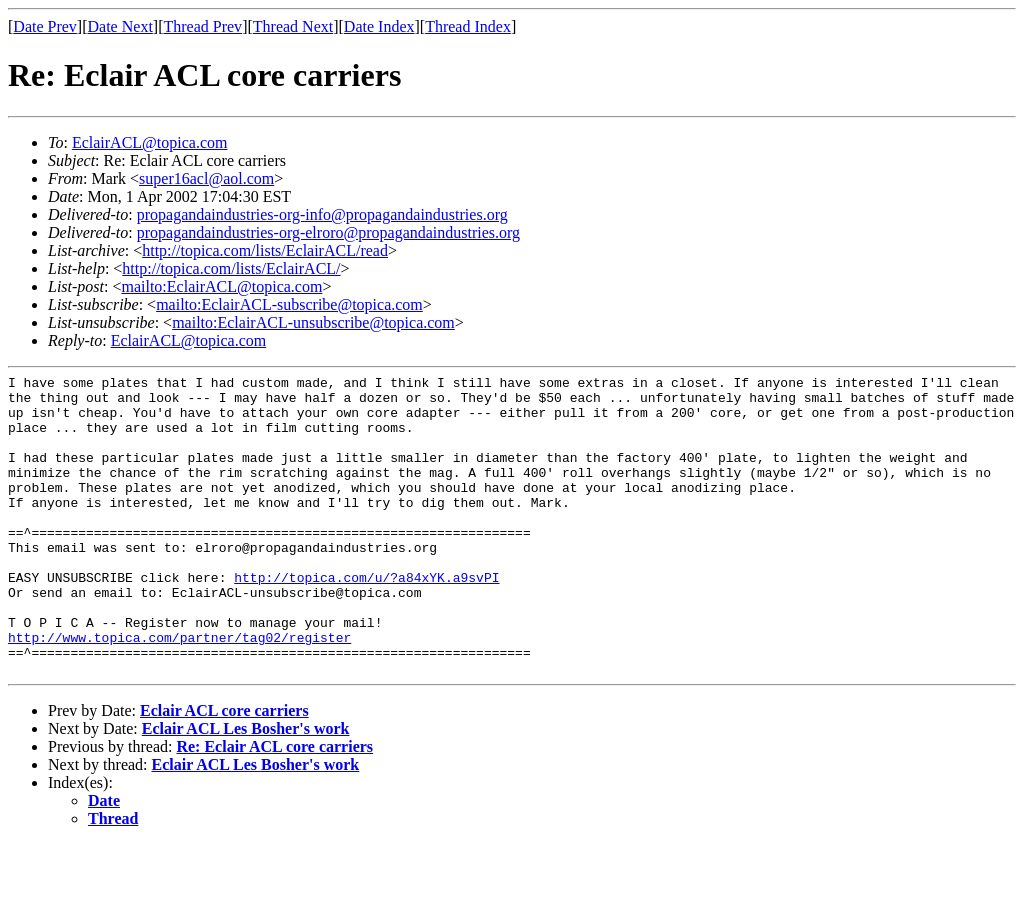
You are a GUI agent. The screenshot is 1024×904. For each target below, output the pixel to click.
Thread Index (468, 26)
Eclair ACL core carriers (224, 770)
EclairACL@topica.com (150, 142)
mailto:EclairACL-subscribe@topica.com (289, 304)
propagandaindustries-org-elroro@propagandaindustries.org (328, 232)
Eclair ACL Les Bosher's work (246, 788)
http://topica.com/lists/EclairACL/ (231, 268)
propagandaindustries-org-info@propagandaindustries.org (322, 214)
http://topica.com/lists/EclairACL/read (265, 250)
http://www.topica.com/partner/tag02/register (179, 691)
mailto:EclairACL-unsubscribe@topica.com (313, 322)
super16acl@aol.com (206, 178)
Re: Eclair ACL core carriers (274, 806)
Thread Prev (202, 26)
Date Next (120, 26)
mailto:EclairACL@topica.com (221, 286)
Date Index (379, 26)
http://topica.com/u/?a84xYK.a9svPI (366, 619)
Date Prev (45, 26)
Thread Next (293, 26)
